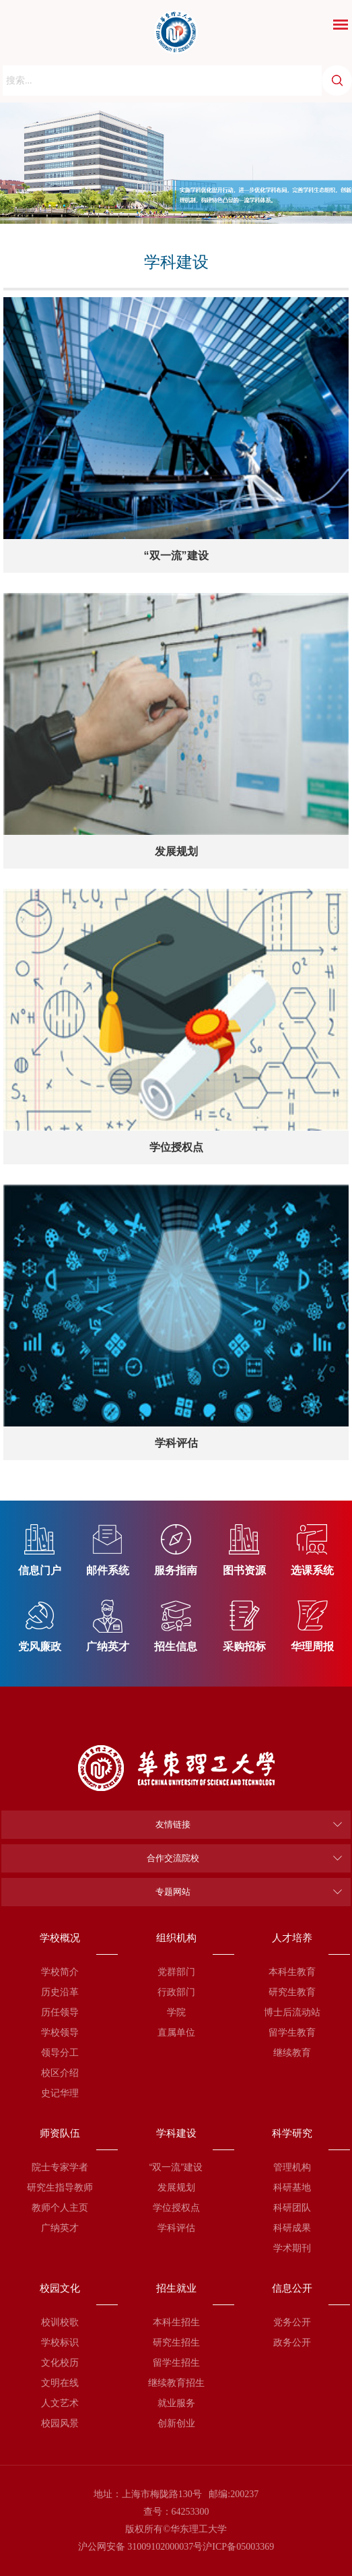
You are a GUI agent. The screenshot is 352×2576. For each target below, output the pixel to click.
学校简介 (60, 1971)
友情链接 (172, 1824)
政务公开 (292, 2342)
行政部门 (176, 1991)
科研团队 (292, 2207)
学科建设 (176, 2133)
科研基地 (292, 2187)
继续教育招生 (176, 2382)
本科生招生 (176, 2322)
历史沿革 (60, 1991)
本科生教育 (292, 1971)
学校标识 (60, 2342)
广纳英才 (60, 2227)
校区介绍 (60, 2072)
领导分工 (60, 2052)
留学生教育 (292, 2032)
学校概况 (60, 1937)
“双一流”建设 (176, 2167)
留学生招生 (176, 2362)
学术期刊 (292, 2247)
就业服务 (176, 2402)
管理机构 (292, 2167)
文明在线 (60, 2382)
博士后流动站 (292, 2012)
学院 (176, 2012)
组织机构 (176, 1937)
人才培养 (292, 1937)
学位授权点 (176, 2207)
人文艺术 (60, 2402)
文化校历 (60, 2362)
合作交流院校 (173, 1858)
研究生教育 (292, 1991)
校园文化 (60, 2288)
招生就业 (176, 2288)
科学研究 (292, 2133)
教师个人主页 (60, 2207)
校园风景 (60, 2423)
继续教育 (292, 2052)
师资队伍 (60, 2133)
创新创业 (176, 2423)
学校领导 (60, 2032)
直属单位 (176, 2032)
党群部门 (176, 1971)
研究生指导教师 (60, 2187)
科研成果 (292, 2227)
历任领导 (60, 2012)
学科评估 (176, 2227)
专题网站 (172, 1892)
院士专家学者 (60, 2167)
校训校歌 (60, 2322)
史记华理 (60, 2092)
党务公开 (292, 2322)
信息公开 (292, 2288)
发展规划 (176, 2187)
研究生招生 (176, 2342)
